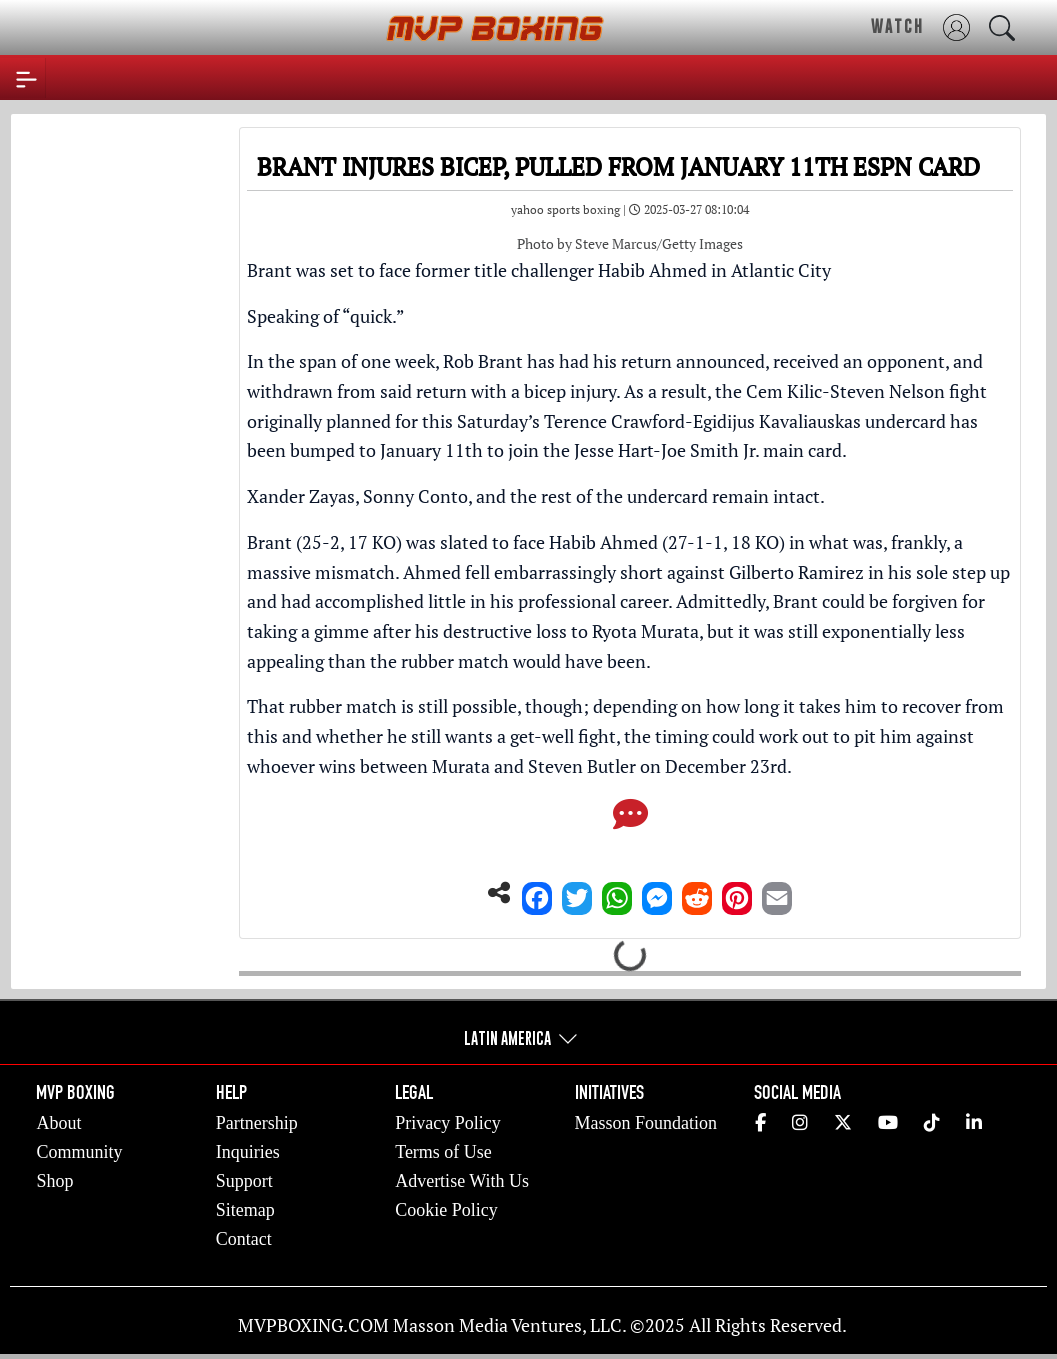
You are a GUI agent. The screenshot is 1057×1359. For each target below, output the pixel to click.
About (58, 1123)
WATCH (897, 26)
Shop (54, 1181)
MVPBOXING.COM (313, 1325)
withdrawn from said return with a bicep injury (431, 391)
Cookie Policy (446, 1210)
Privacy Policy (448, 1123)
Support (244, 1181)
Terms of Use (443, 1152)
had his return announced (662, 361)
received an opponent (859, 361)
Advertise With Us (462, 1181)
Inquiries (248, 1152)
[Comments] (630, 820)
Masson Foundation (646, 1123)
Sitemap (245, 1210)
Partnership (257, 1123)
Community (79, 1152)
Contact (244, 1239)
